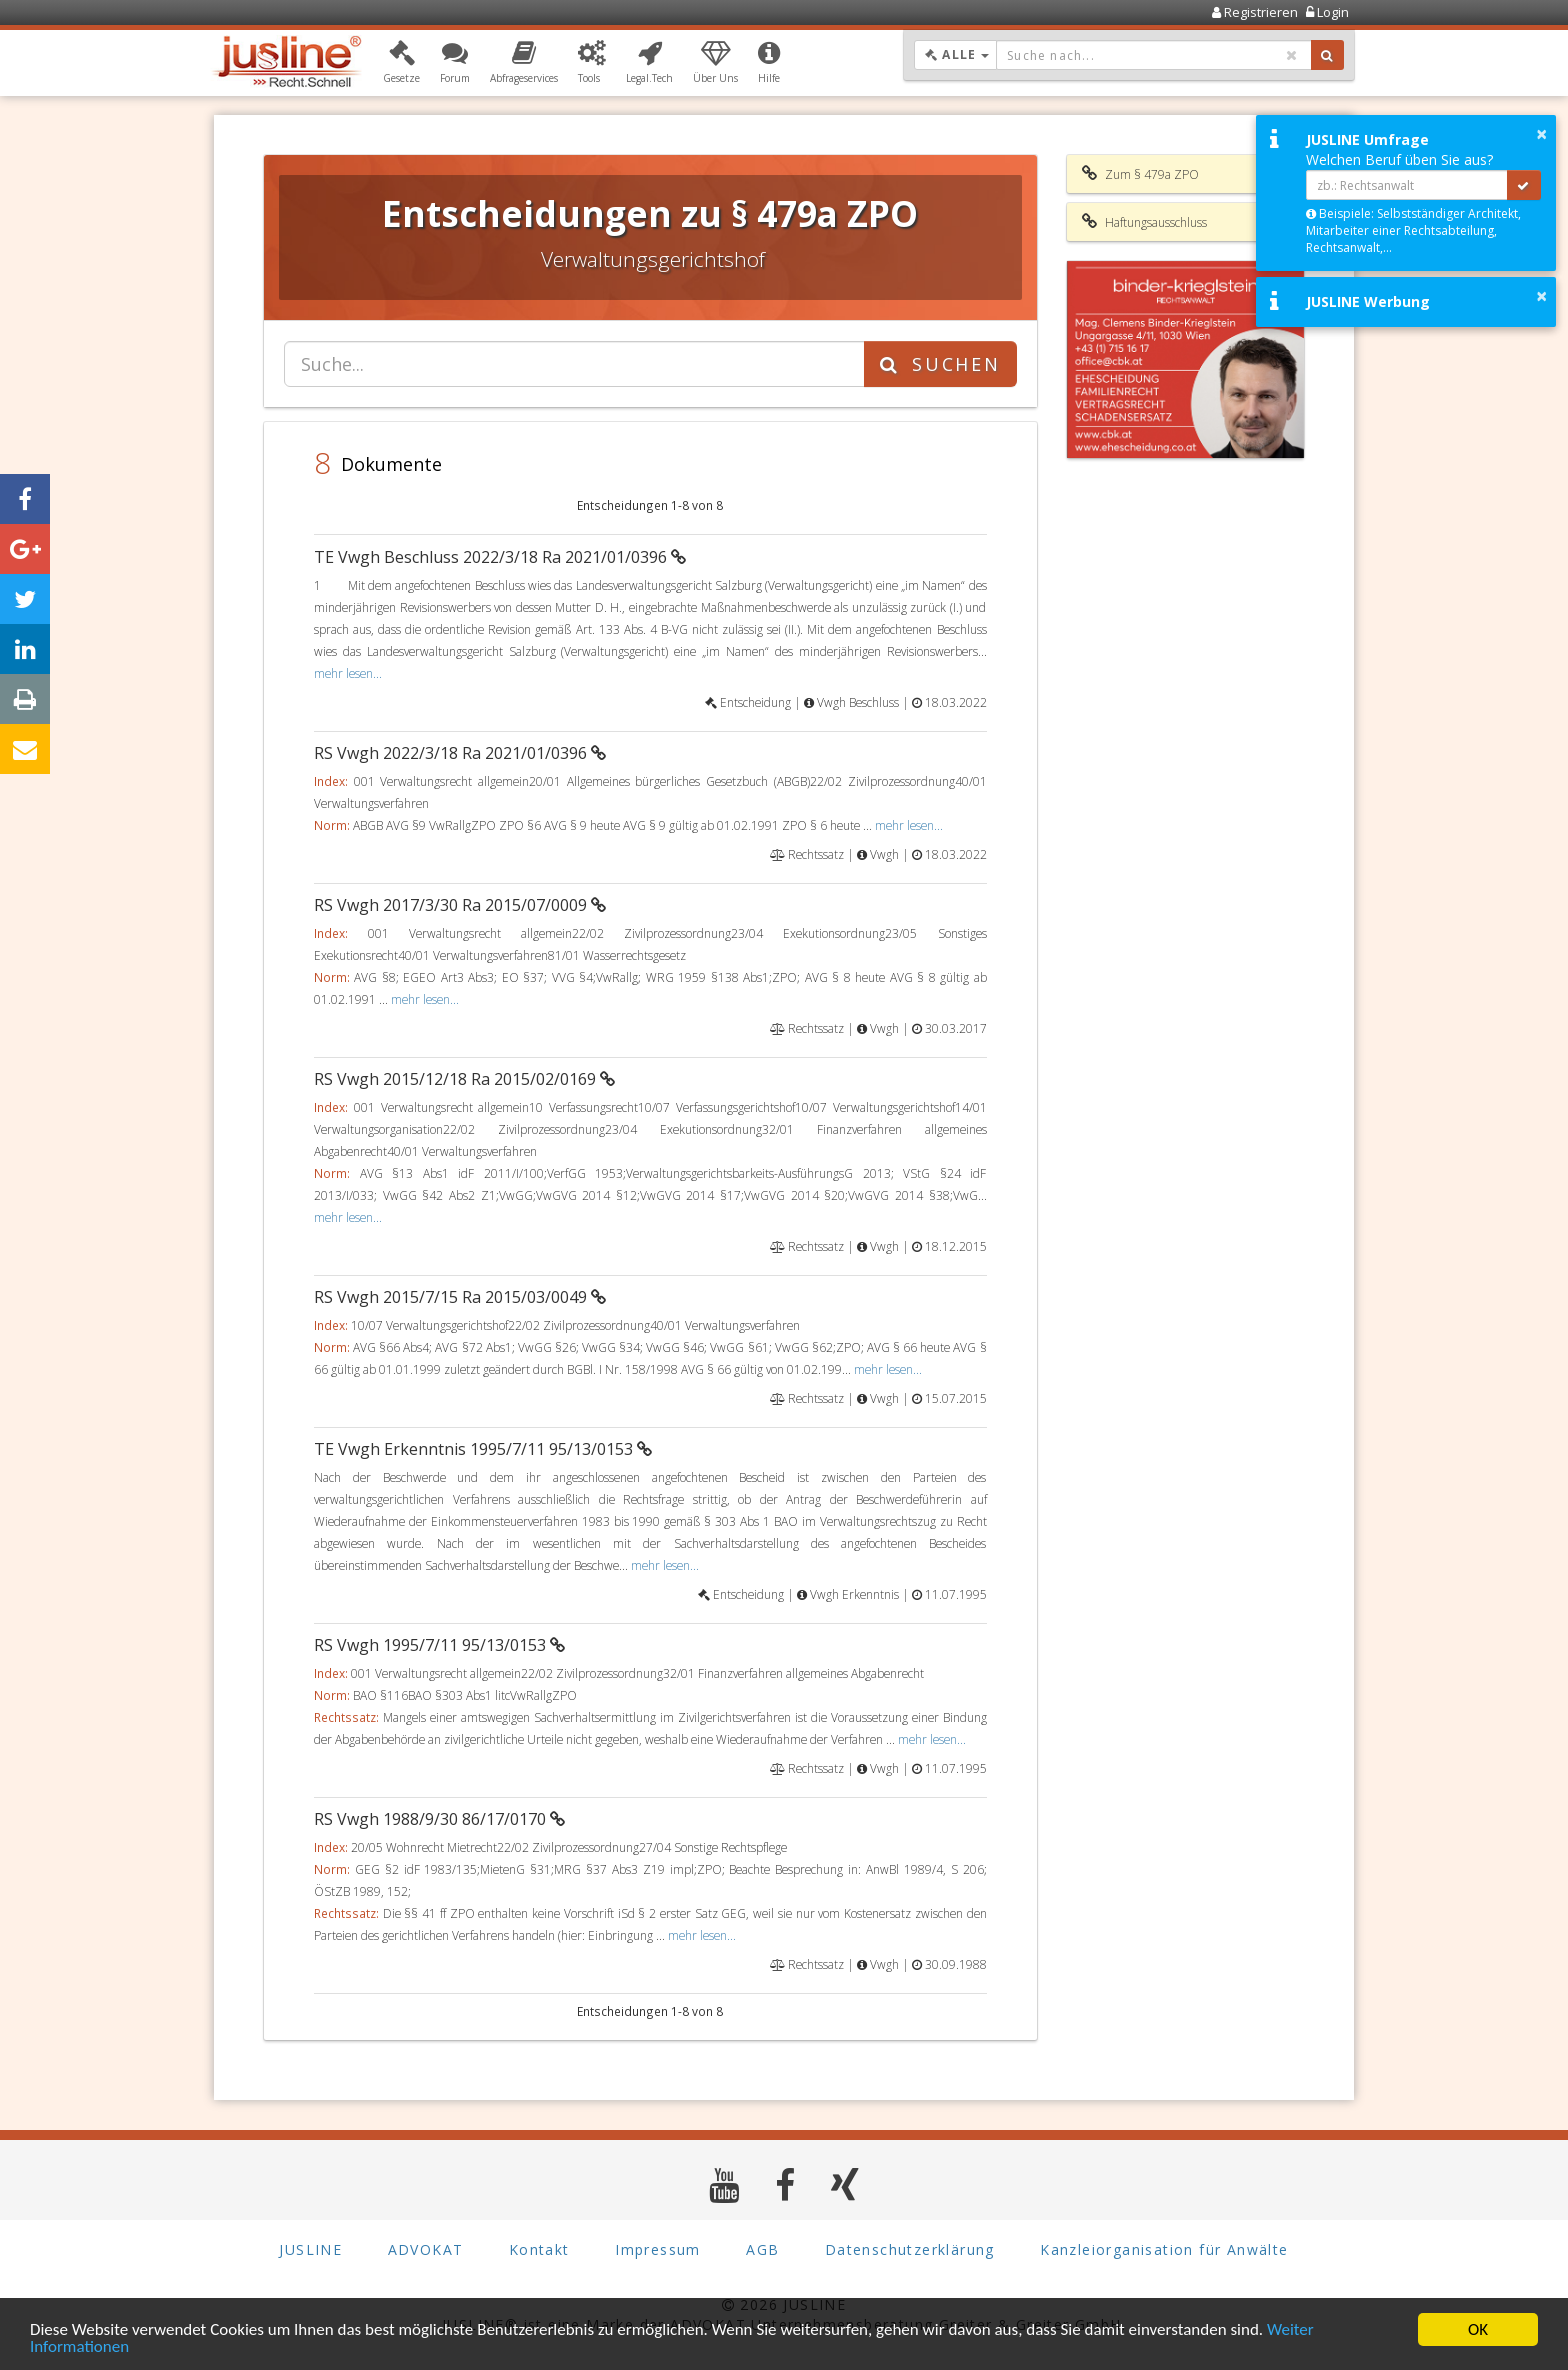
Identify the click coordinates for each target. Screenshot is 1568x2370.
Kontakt (539, 2249)
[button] (401, 63)
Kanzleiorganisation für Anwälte (1164, 2249)
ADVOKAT (426, 2249)
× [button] (1541, 134)
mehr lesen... (348, 673)
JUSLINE (310, 2249)
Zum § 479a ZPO (1140, 174)
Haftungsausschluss (1144, 222)
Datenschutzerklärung (910, 2249)
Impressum (658, 2249)
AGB (762, 2249)
